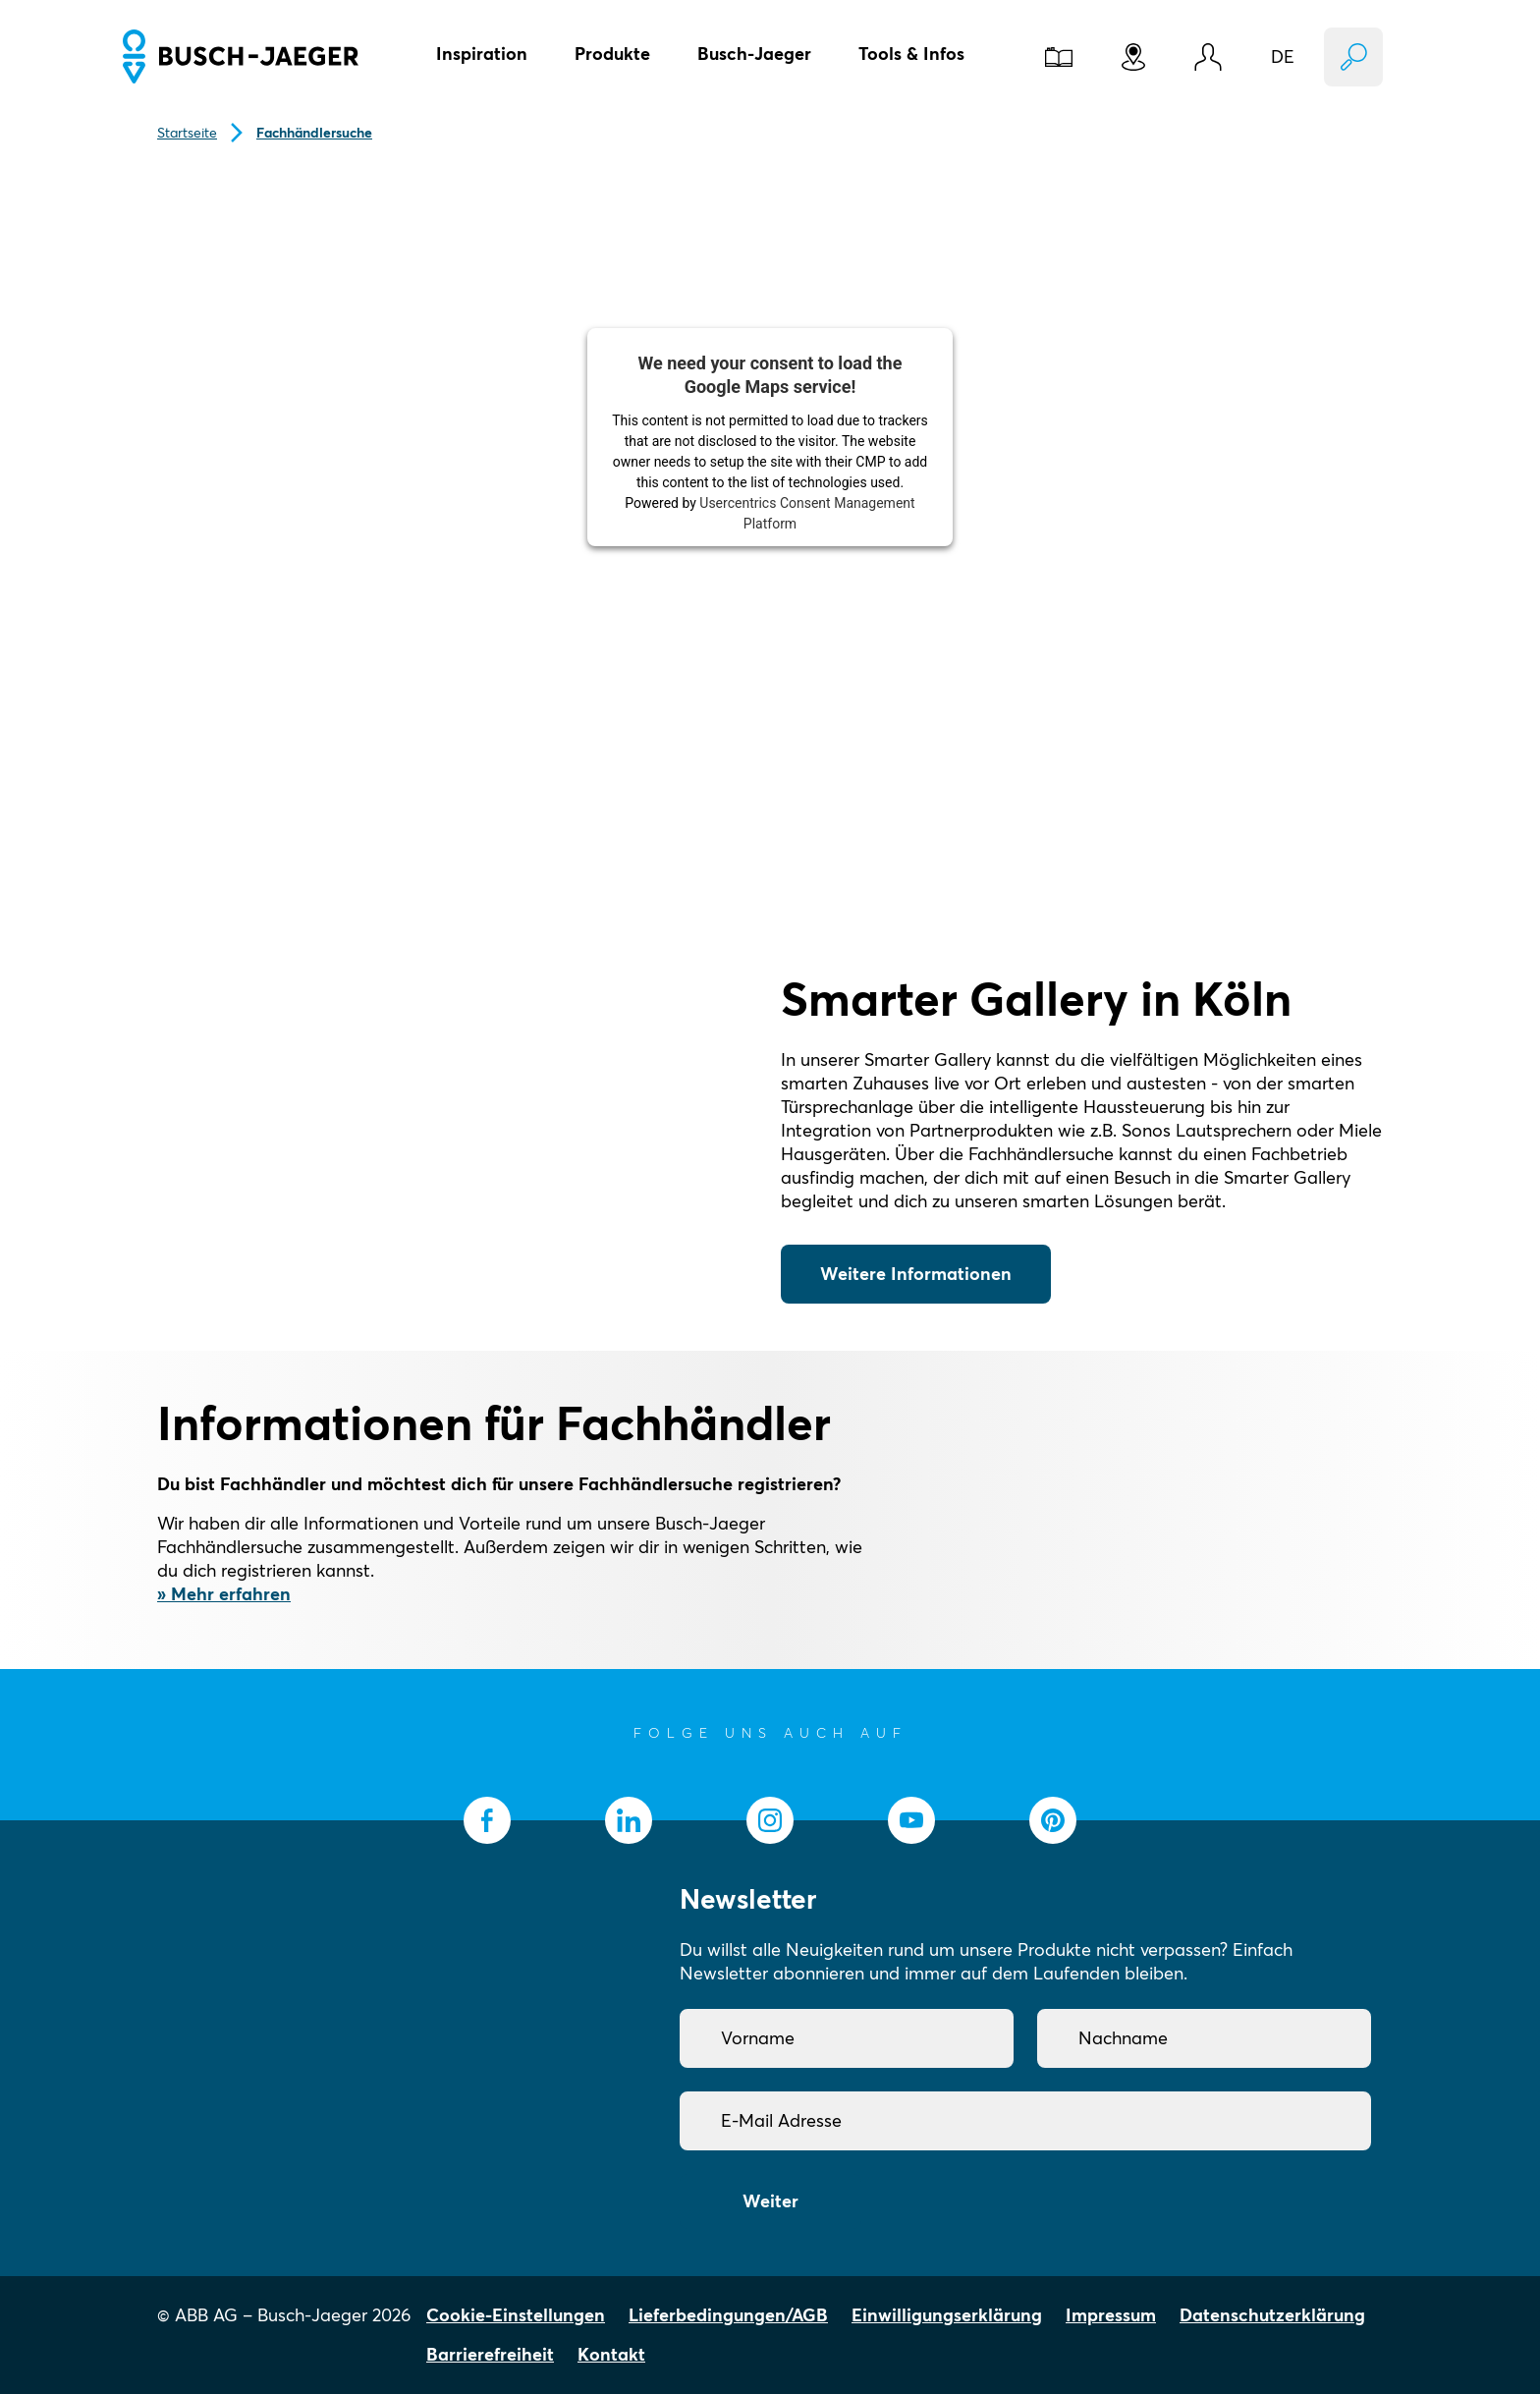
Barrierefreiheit (490, 2354)
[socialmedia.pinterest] (1052, 1820)
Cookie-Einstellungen (515, 2315)
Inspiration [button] (481, 53)
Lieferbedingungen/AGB (728, 2315)
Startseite (187, 132)
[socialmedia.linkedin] (628, 1820)
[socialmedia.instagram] (770, 1820)
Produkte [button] (612, 53)
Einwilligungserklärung (947, 2315)
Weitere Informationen (916, 1273)
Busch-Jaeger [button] (754, 53)
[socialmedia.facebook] (487, 1820)
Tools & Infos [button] (911, 53)
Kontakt (611, 2354)
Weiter (770, 2201)
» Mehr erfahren (224, 1594)
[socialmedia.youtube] (911, 1820)
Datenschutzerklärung (1272, 2315)
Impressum (1111, 2315)
